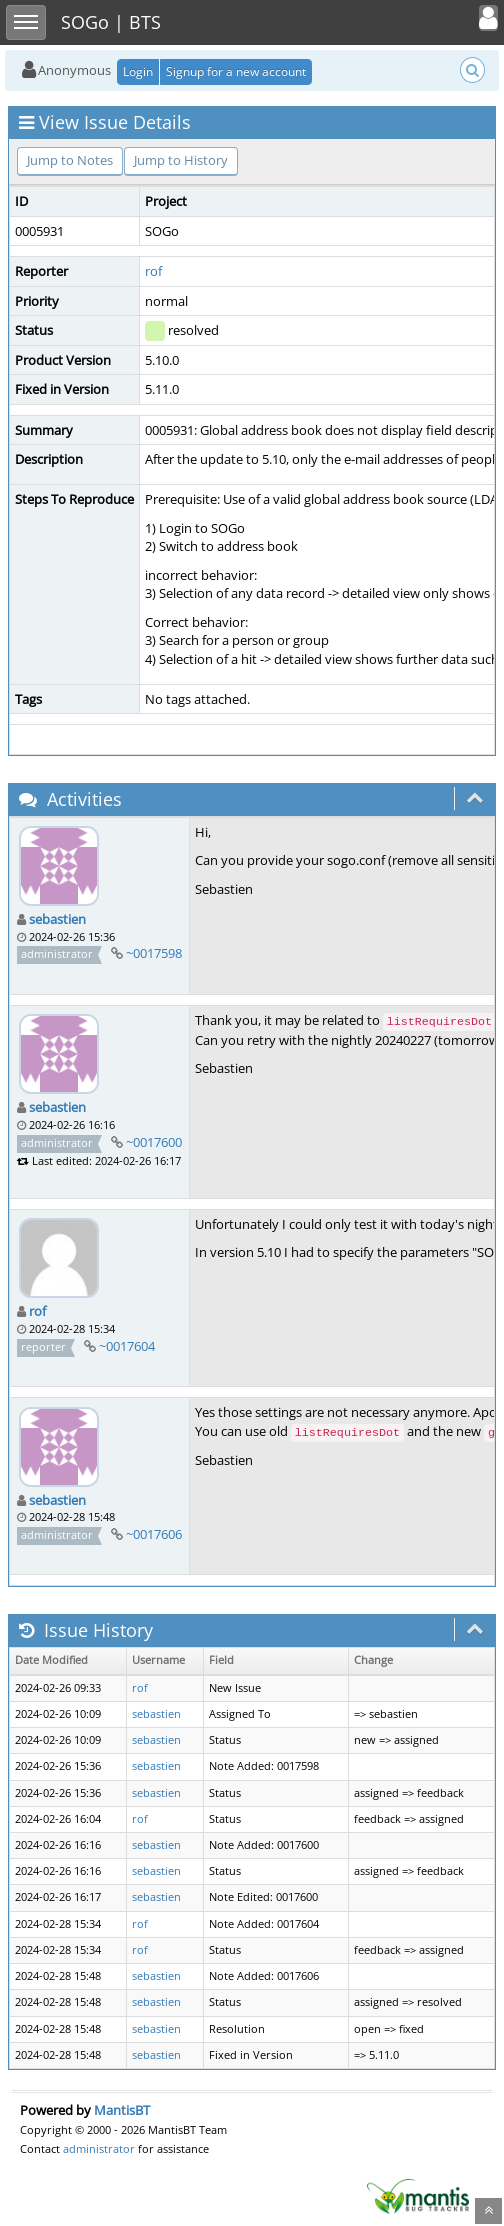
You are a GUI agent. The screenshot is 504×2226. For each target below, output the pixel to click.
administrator (99, 2148)
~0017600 (154, 1142)
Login (138, 71)
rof (153, 271)
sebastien (57, 919)
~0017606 (154, 1534)
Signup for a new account (236, 71)
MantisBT (122, 2110)
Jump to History (181, 160)
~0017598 (154, 953)
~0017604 (127, 1346)
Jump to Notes (70, 160)
